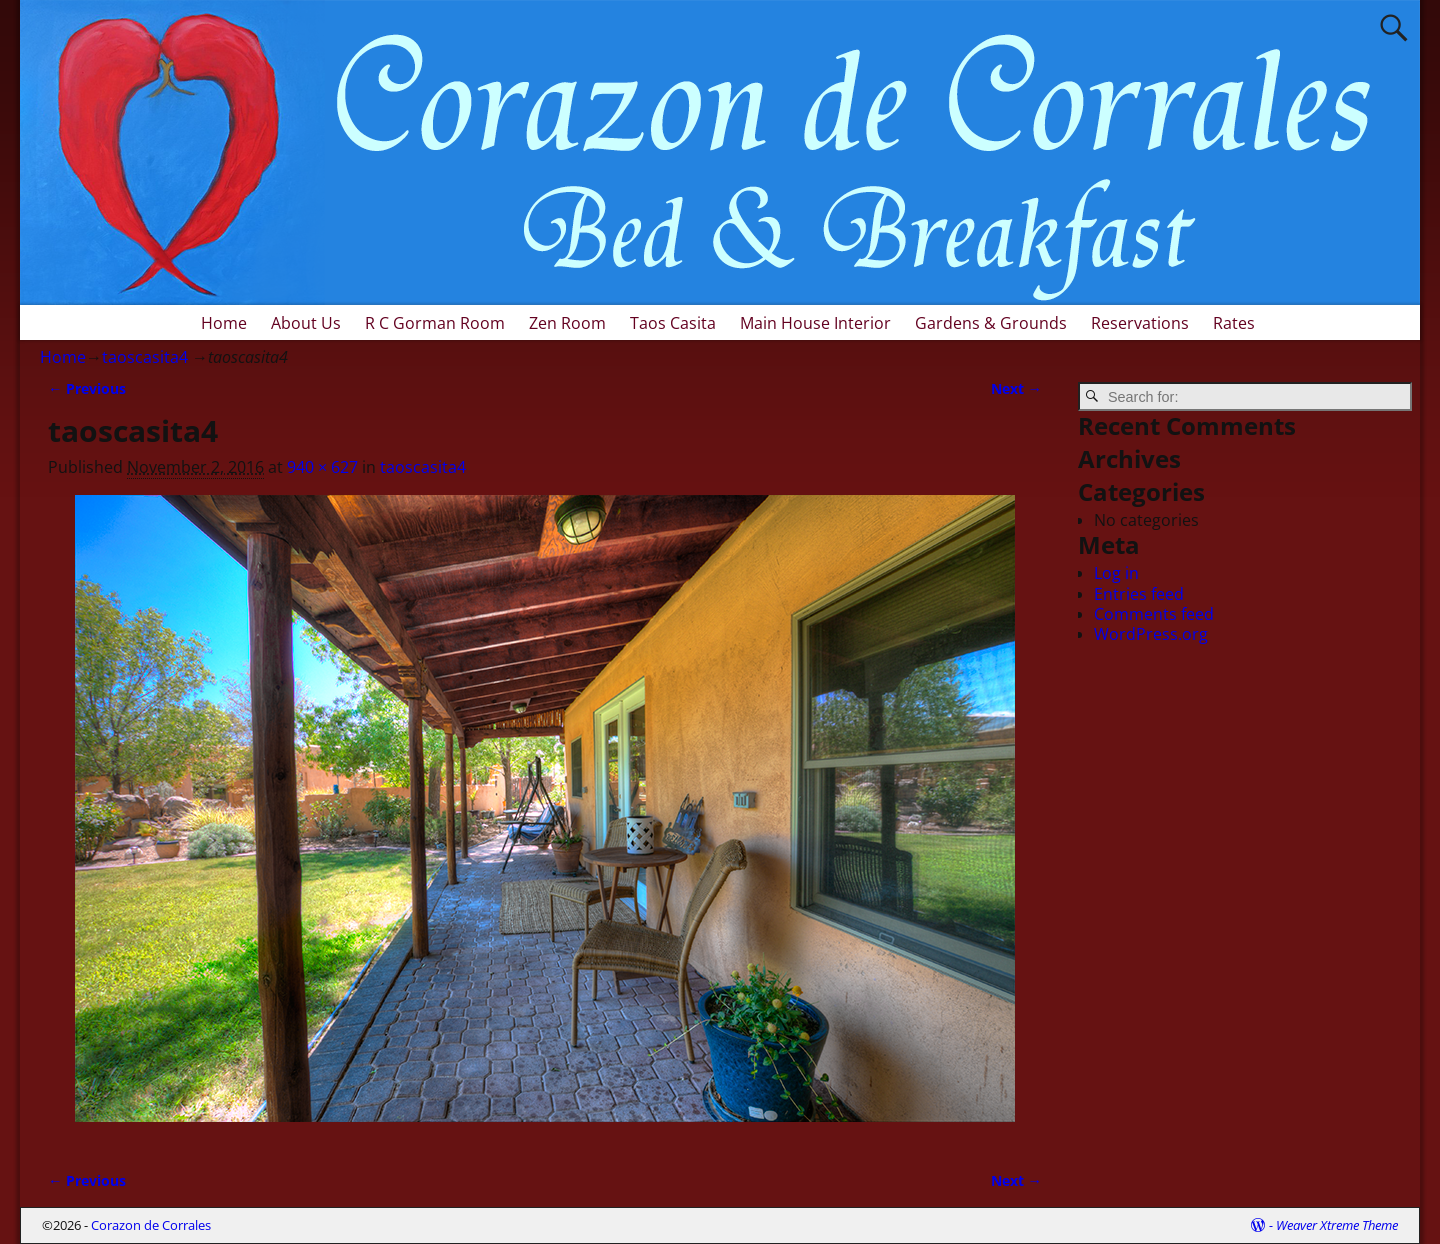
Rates (1234, 323)
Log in (1116, 573)
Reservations (1140, 323)
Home (224, 323)
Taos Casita (673, 323)
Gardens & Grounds (991, 323)
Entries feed (1139, 594)
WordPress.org (1151, 634)
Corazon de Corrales (151, 1225)
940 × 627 (322, 467)
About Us (306, 323)
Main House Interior (815, 323)
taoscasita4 (145, 357)
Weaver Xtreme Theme (1337, 1225)
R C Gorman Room (435, 323)
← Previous (87, 388)
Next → (1016, 388)
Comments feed (1154, 614)
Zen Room (567, 323)
